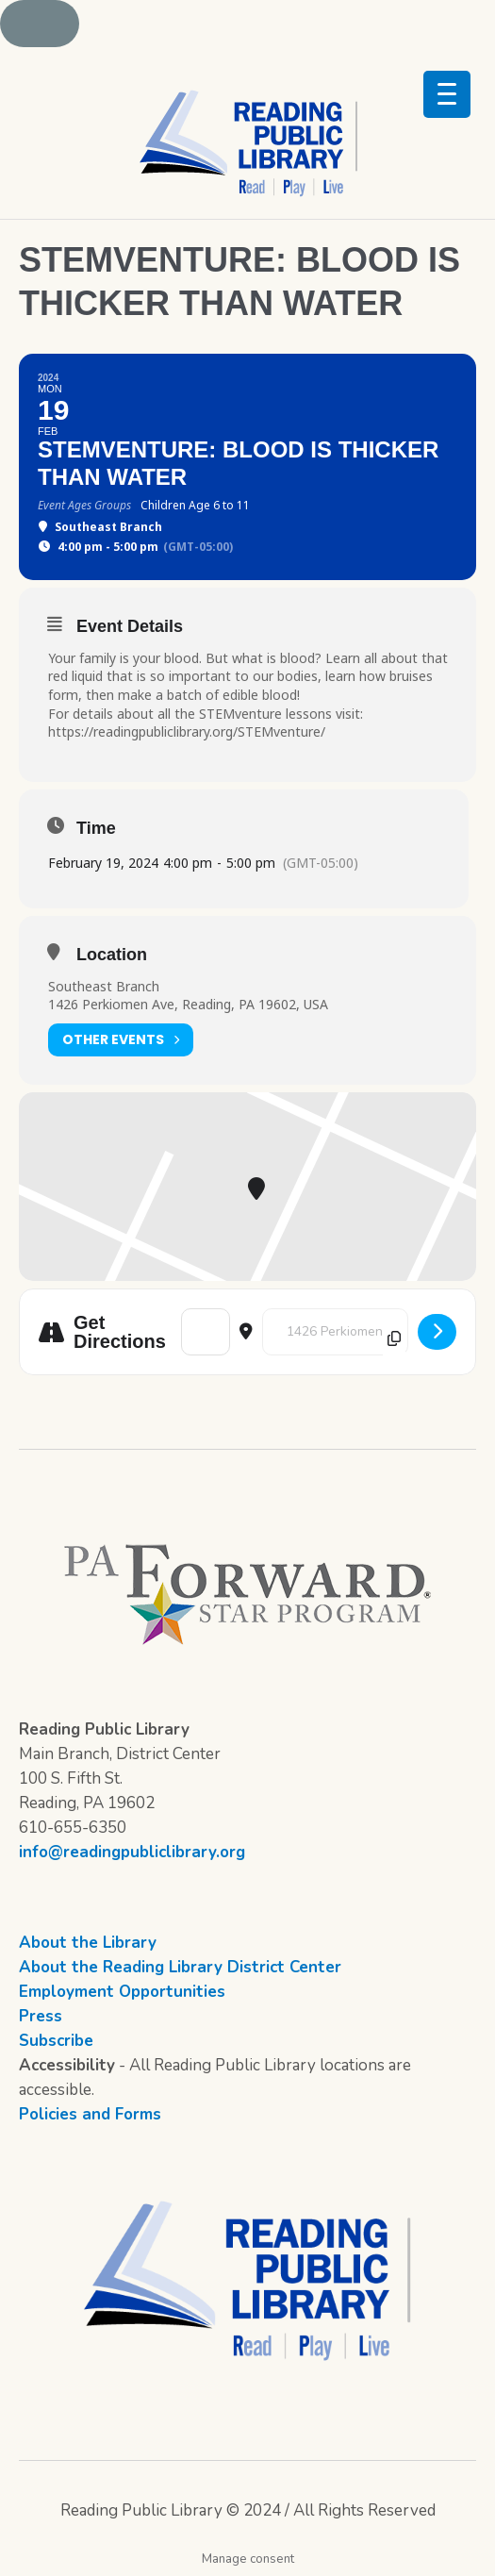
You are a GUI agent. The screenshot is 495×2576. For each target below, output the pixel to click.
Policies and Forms (90, 2114)
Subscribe (56, 2041)
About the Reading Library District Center (180, 1967)
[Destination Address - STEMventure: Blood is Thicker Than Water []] (335, 1331)
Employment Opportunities (122, 1992)
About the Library (88, 1942)
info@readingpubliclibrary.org (132, 1852)
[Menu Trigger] (446, 94)
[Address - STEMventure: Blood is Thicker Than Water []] (205, 1331)
